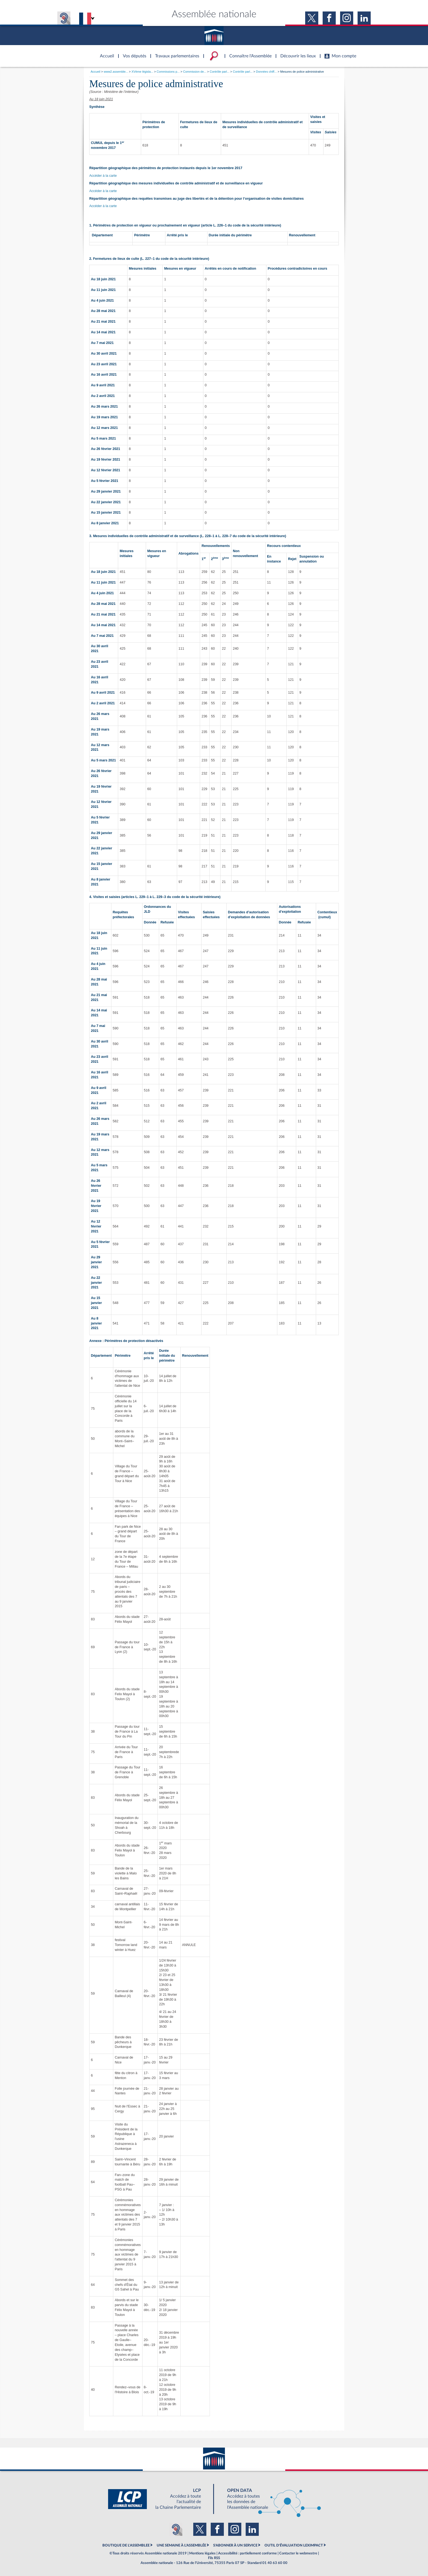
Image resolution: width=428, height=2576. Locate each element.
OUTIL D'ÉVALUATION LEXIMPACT (293, 2545)
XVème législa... (142, 71)
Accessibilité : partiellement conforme (247, 2553)
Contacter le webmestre (298, 2553)
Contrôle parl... (219, 71)
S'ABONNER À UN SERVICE (235, 2545)
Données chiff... (266, 71)
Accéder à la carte (103, 176)
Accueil (95, 71)
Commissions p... (168, 71)
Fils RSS (214, 2558)
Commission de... (194, 71)
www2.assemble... (116, 71)
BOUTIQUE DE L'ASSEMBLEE (126, 2545)
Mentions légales (202, 2553)
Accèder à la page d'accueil (105, 52)
